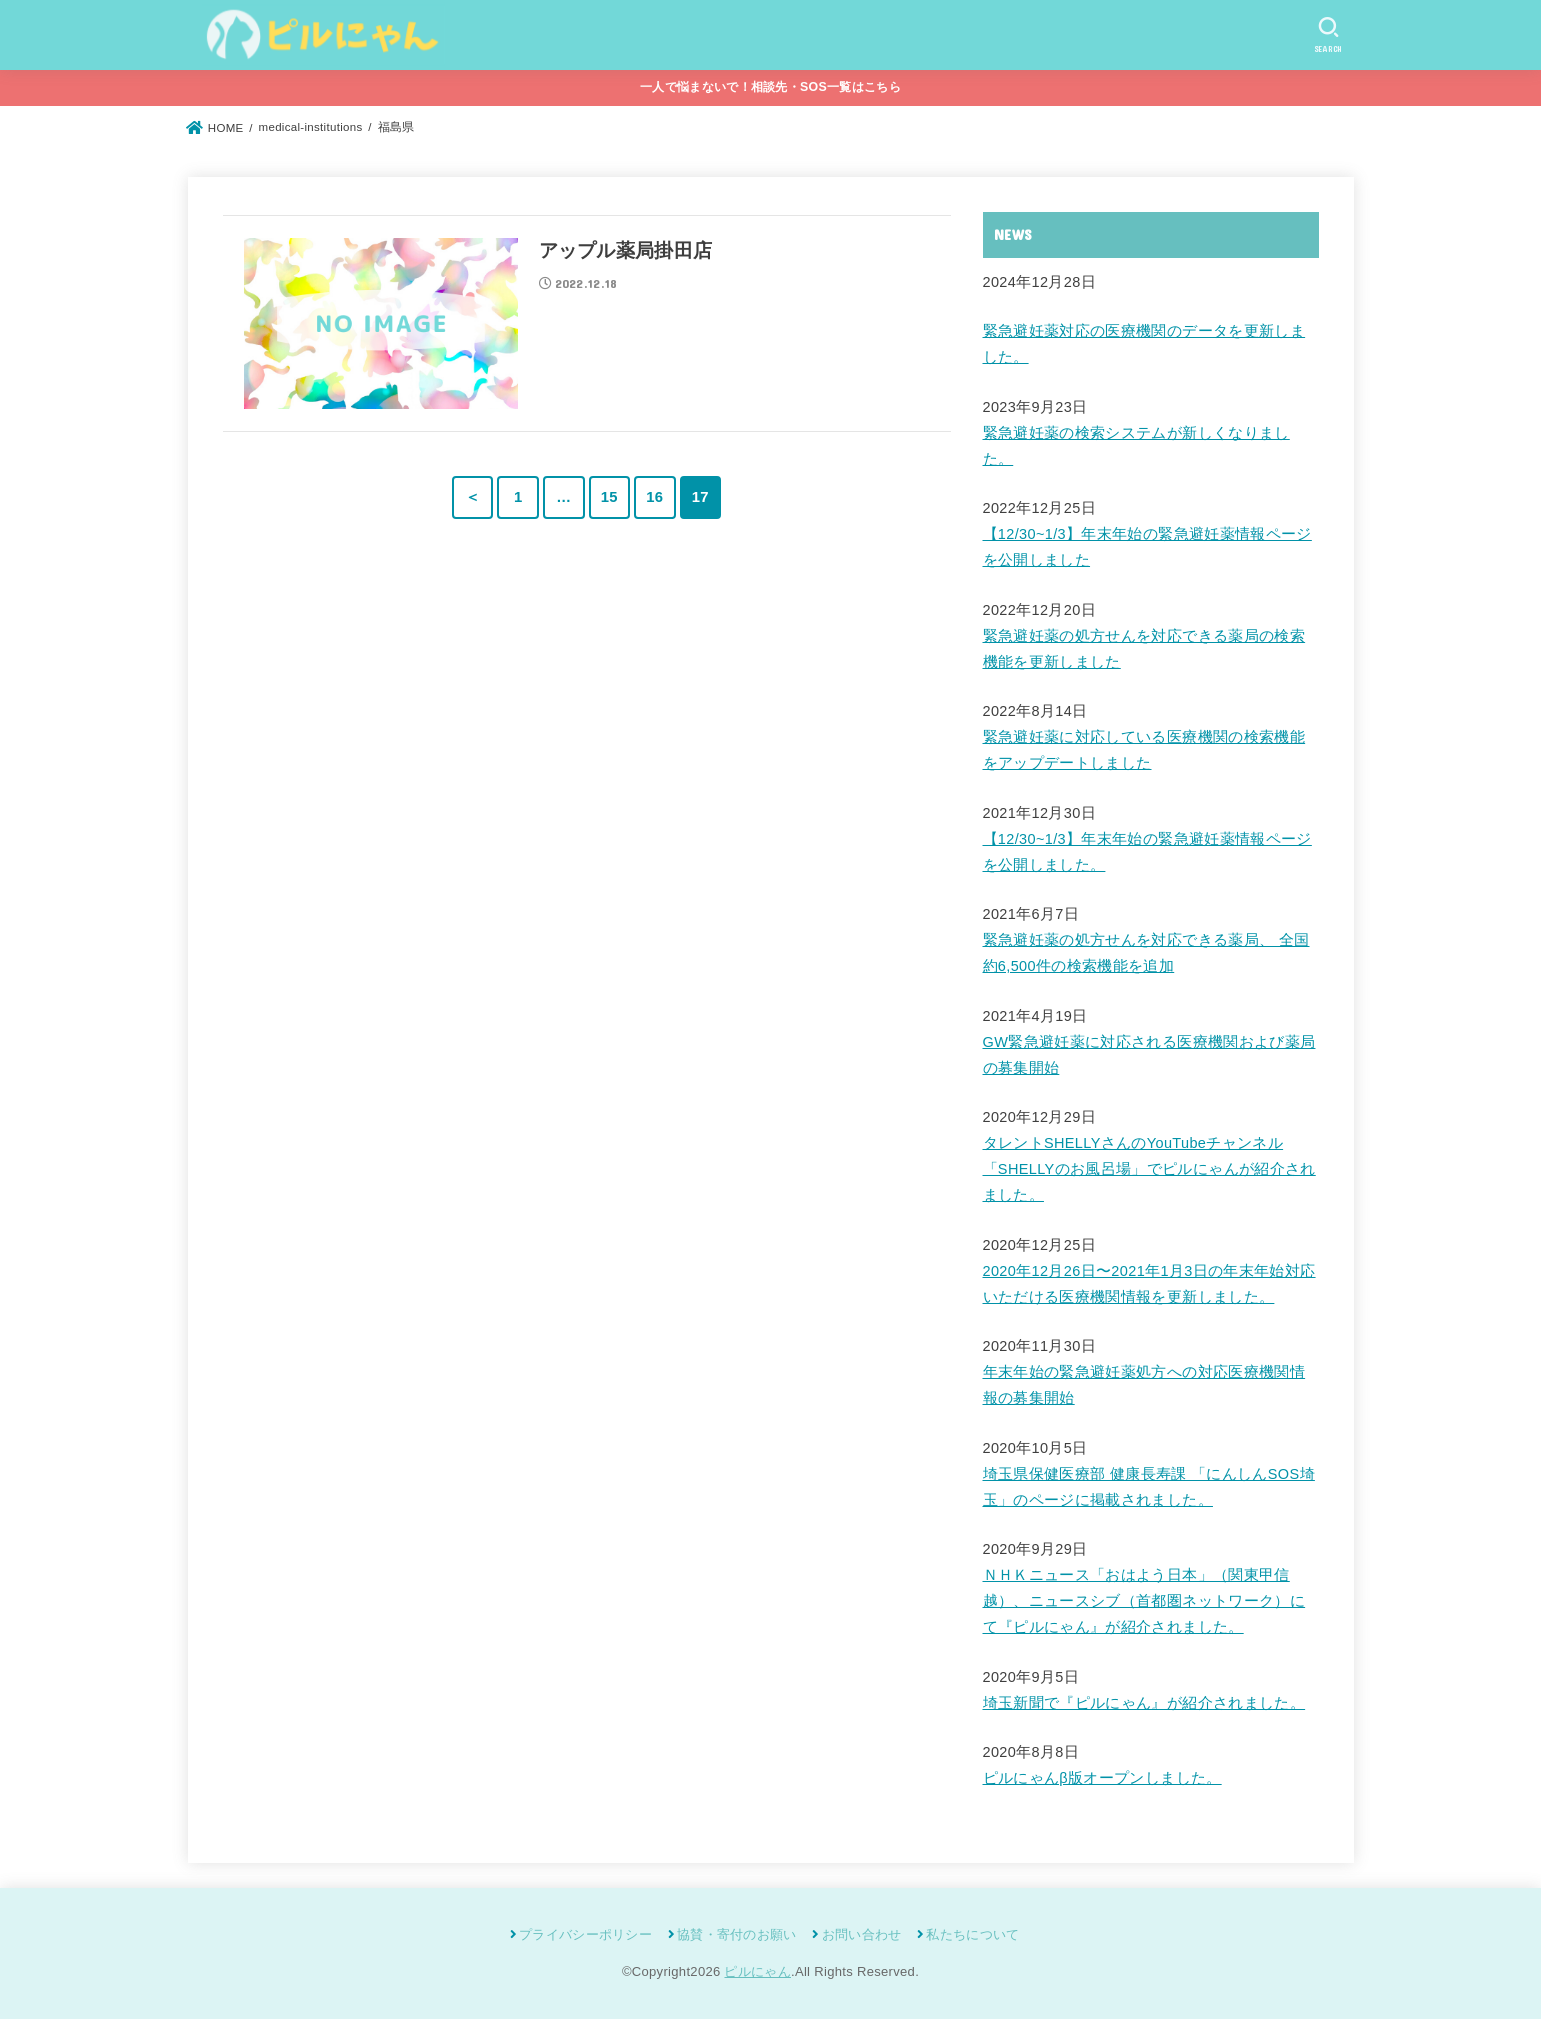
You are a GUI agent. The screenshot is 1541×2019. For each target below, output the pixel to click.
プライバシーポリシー (585, 1934)
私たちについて (972, 1934)
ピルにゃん (757, 1971)
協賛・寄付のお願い (737, 1934)
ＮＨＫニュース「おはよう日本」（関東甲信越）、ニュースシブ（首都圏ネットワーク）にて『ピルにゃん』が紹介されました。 (1144, 1601)
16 (654, 497)
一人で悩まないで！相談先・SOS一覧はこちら (770, 87)
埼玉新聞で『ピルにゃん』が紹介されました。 (1144, 1703)
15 (609, 497)
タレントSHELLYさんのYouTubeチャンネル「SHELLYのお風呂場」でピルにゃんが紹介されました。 (1149, 1169)
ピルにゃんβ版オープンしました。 (1102, 1778)
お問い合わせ (862, 1934)
